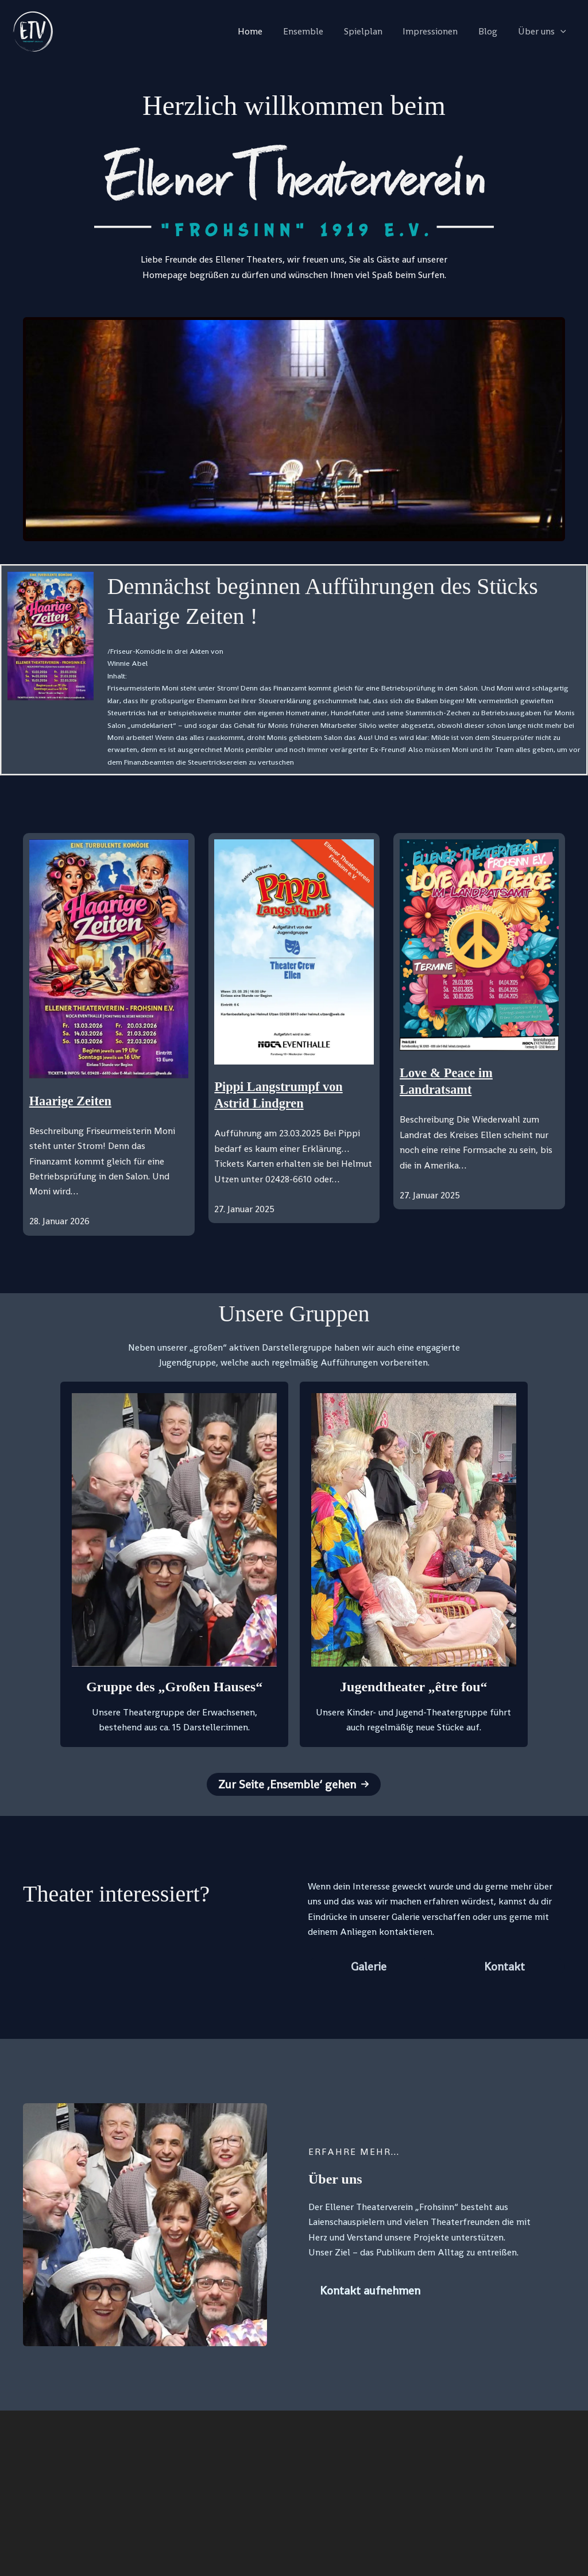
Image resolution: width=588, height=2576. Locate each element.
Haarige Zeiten (73, 1100)
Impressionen (435, 31)
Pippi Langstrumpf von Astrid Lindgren (283, 1095)
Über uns (543, 31)
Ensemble (313, 31)
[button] (294, 1784)
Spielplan (370, 31)
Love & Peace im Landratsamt (450, 1082)
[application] (561, 31)
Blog (491, 31)
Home (262, 31)
